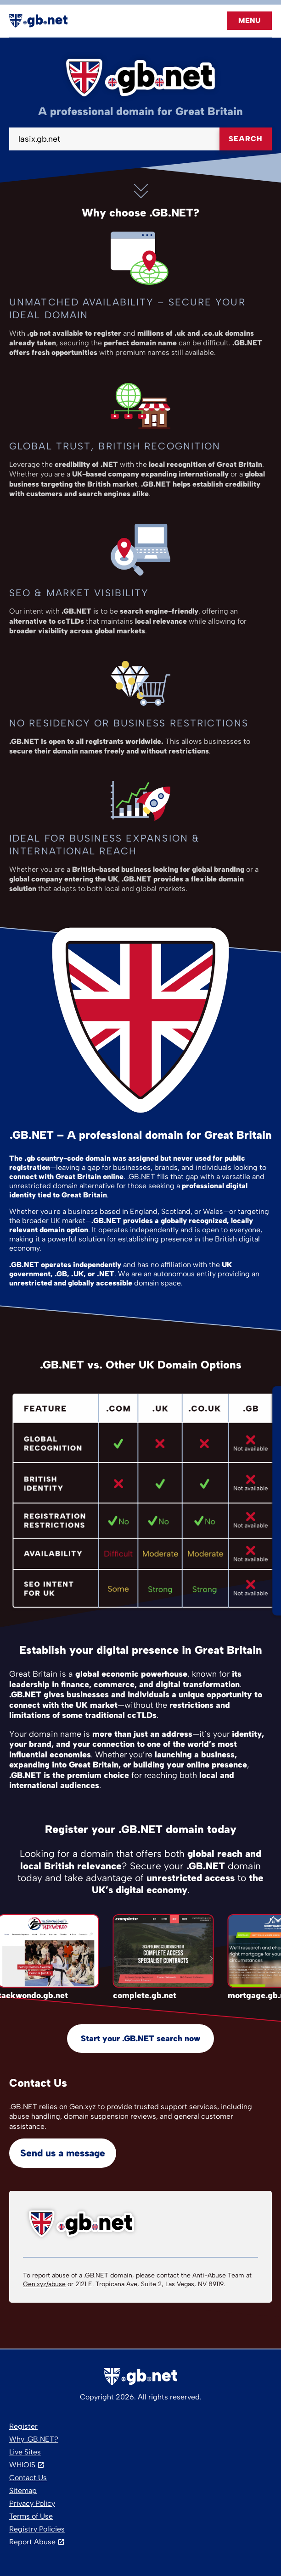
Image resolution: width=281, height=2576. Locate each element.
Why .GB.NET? (33, 2439)
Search (246, 138)
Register (23, 2426)
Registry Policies (37, 2529)
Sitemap (23, 2490)
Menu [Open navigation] (249, 20)
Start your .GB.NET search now (140, 2038)
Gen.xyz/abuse (44, 2284)
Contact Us (28, 2477)
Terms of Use (31, 2516)
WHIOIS (22, 2464)
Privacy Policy (32, 2503)
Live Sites (25, 2452)
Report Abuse (32, 2541)
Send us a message (62, 2153)
